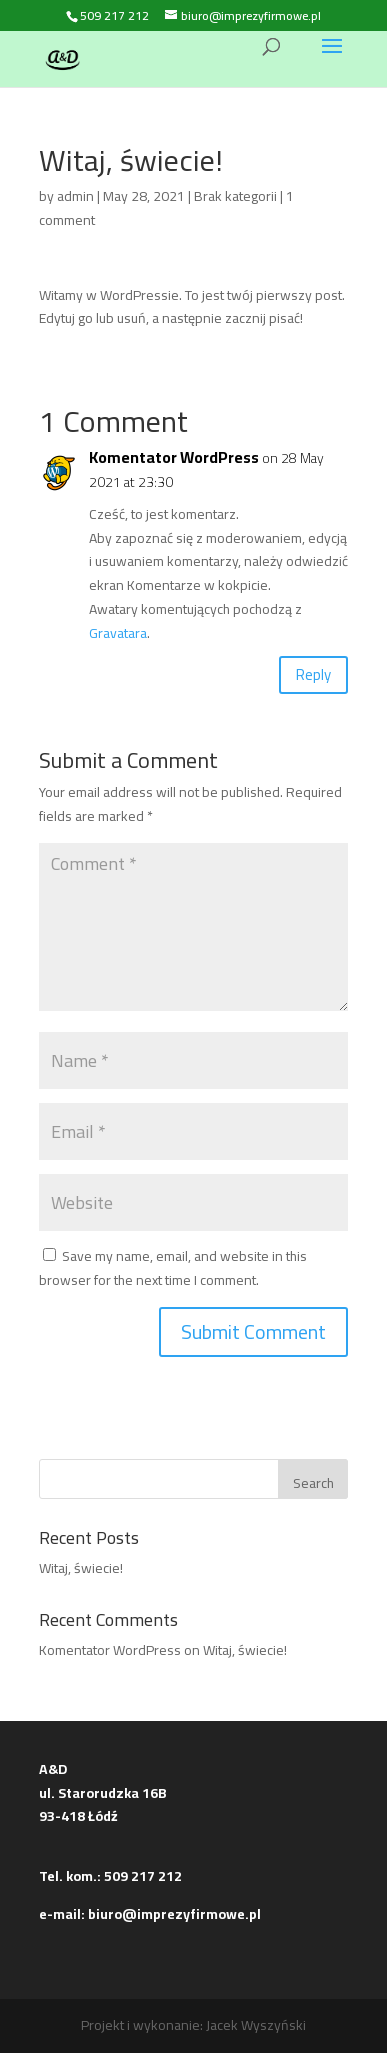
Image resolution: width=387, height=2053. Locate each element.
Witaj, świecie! (81, 1568)
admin (75, 196)
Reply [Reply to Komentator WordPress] (313, 674)
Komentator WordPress (174, 458)
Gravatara (118, 633)
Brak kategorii (235, 196)
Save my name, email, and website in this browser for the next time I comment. (173, 1268)
